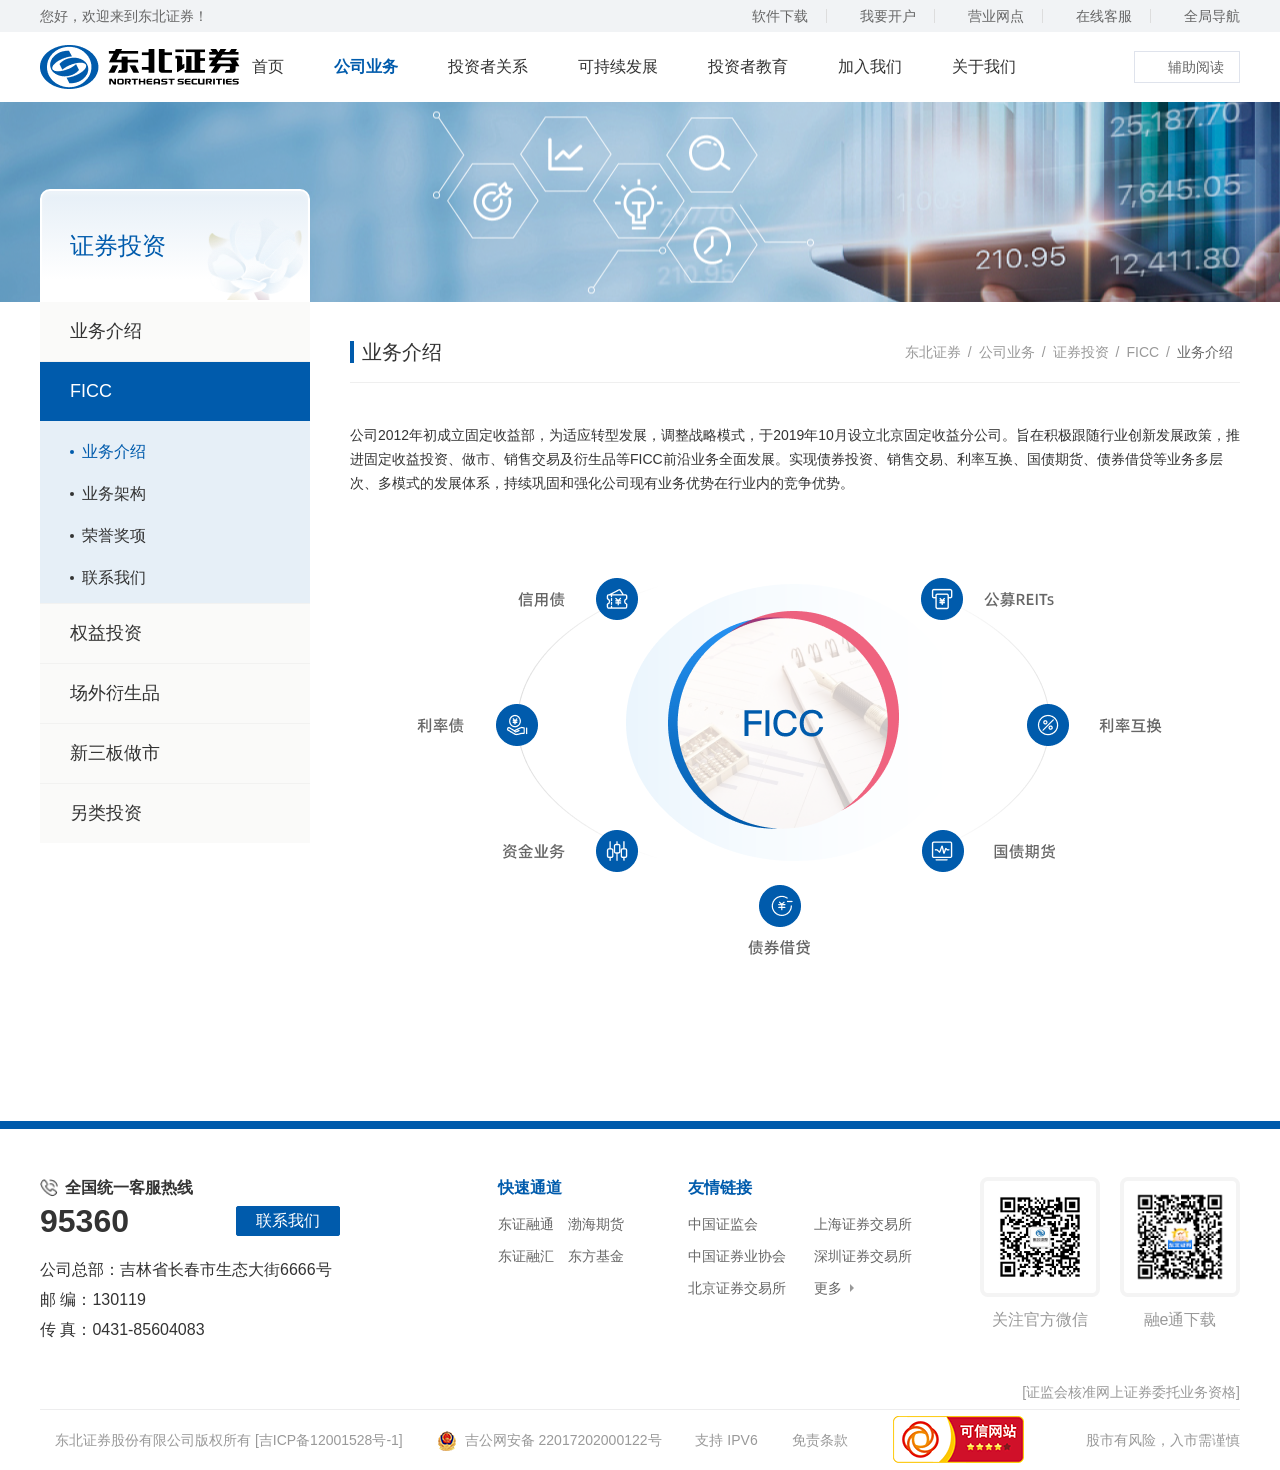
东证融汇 (526, 1256)
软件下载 (770, 16)
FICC (178, 391)
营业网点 (986, 16)
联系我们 (114, 577)
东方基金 (596, 1256)
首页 (268, 66)
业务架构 (114, 493)
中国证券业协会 (737, 1256)
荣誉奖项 (114, 535)
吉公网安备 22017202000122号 (549, 1440)
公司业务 (366, 66)
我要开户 (878, 16)
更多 (828, 1288)
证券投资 (1081, 352)
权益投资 (178, 633)
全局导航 (1202, 16)
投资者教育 (748, 66)
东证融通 (526, 1224)
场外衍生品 (178, 693)
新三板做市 (115, 753)
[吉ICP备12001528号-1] (329, 1440)
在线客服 (1094, 16)
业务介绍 (106, 331)
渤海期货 (596, 1224)
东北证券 (933, 352)
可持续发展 (618, 66)
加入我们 (870, 66)
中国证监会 (723, 1224)
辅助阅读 (1187, 67)
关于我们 (984, 66)
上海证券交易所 (863, 1224)
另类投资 (106, 813)
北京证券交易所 (737, 1288)
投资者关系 (488, 66)
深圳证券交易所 (863, 1256)
